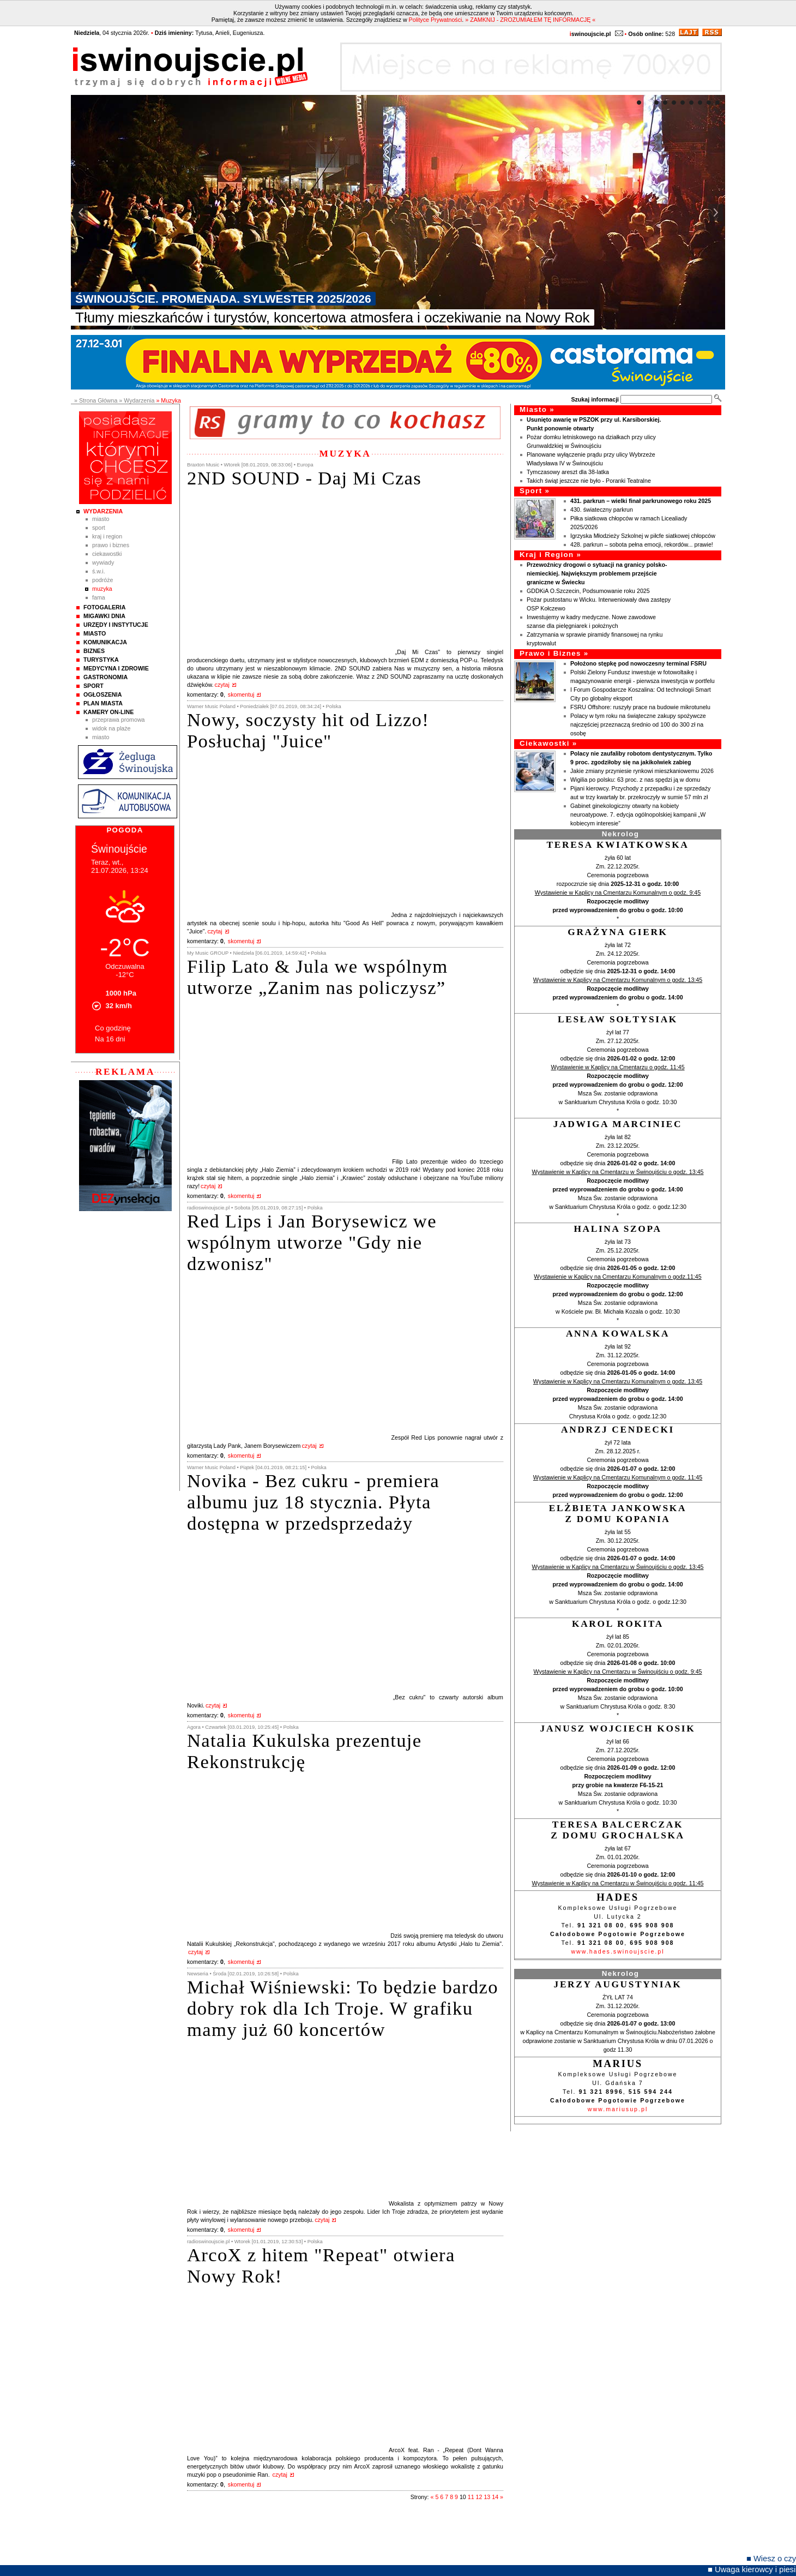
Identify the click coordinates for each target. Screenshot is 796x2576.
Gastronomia (105, 677)
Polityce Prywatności (435, 19)
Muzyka (102, 588)
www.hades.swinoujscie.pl (617, 1951)
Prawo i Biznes (110, 545)
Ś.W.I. (98, 571)
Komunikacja (105, 642)
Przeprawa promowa (118, 719)
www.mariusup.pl (618, 2109)
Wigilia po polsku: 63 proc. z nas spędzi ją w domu (635, 779)
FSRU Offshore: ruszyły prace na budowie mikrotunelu (640, 707)
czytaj (222, 684)
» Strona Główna (95, 400)
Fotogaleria (104, 607)
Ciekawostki (107, 553)
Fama (98, 597)
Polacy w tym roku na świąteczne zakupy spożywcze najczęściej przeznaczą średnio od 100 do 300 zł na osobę (638, 724)
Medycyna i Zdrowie (116, 668)
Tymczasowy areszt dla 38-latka (568, 472)
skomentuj (241, 694)
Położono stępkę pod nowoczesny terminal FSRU (638, 663)
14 (495, 2497)
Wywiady (103, 562)
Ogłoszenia (102, 694)
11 (471, 2497)
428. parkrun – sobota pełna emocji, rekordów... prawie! (641, 544)
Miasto (100, 519)
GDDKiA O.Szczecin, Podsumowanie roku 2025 (588, 591)
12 (479, 2497)
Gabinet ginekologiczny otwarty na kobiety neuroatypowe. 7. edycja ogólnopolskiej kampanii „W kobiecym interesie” (637, 814)
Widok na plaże (111, 728)
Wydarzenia (103, 511)
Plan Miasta (103, 703)
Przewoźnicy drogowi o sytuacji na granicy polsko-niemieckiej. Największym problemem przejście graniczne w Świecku (597, 573)
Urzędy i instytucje (115, 624)
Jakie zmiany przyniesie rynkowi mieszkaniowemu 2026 (642, 771)
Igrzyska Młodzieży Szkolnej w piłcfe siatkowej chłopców (642, 535)
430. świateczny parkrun (601, 509)
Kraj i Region (107, 536)
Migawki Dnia (104, 616)
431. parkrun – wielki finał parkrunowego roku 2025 (640, 501)
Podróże (102, 580)
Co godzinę (113, 1028)
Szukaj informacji (595, 399)
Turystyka (101, 659)
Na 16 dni (110, 1039)
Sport (98, 527)
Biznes (94, 651)
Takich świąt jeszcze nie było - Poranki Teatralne (589, 480)
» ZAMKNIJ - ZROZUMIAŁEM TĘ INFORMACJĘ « (530, 19)
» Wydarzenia (136, 400)
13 (487, 2497)
